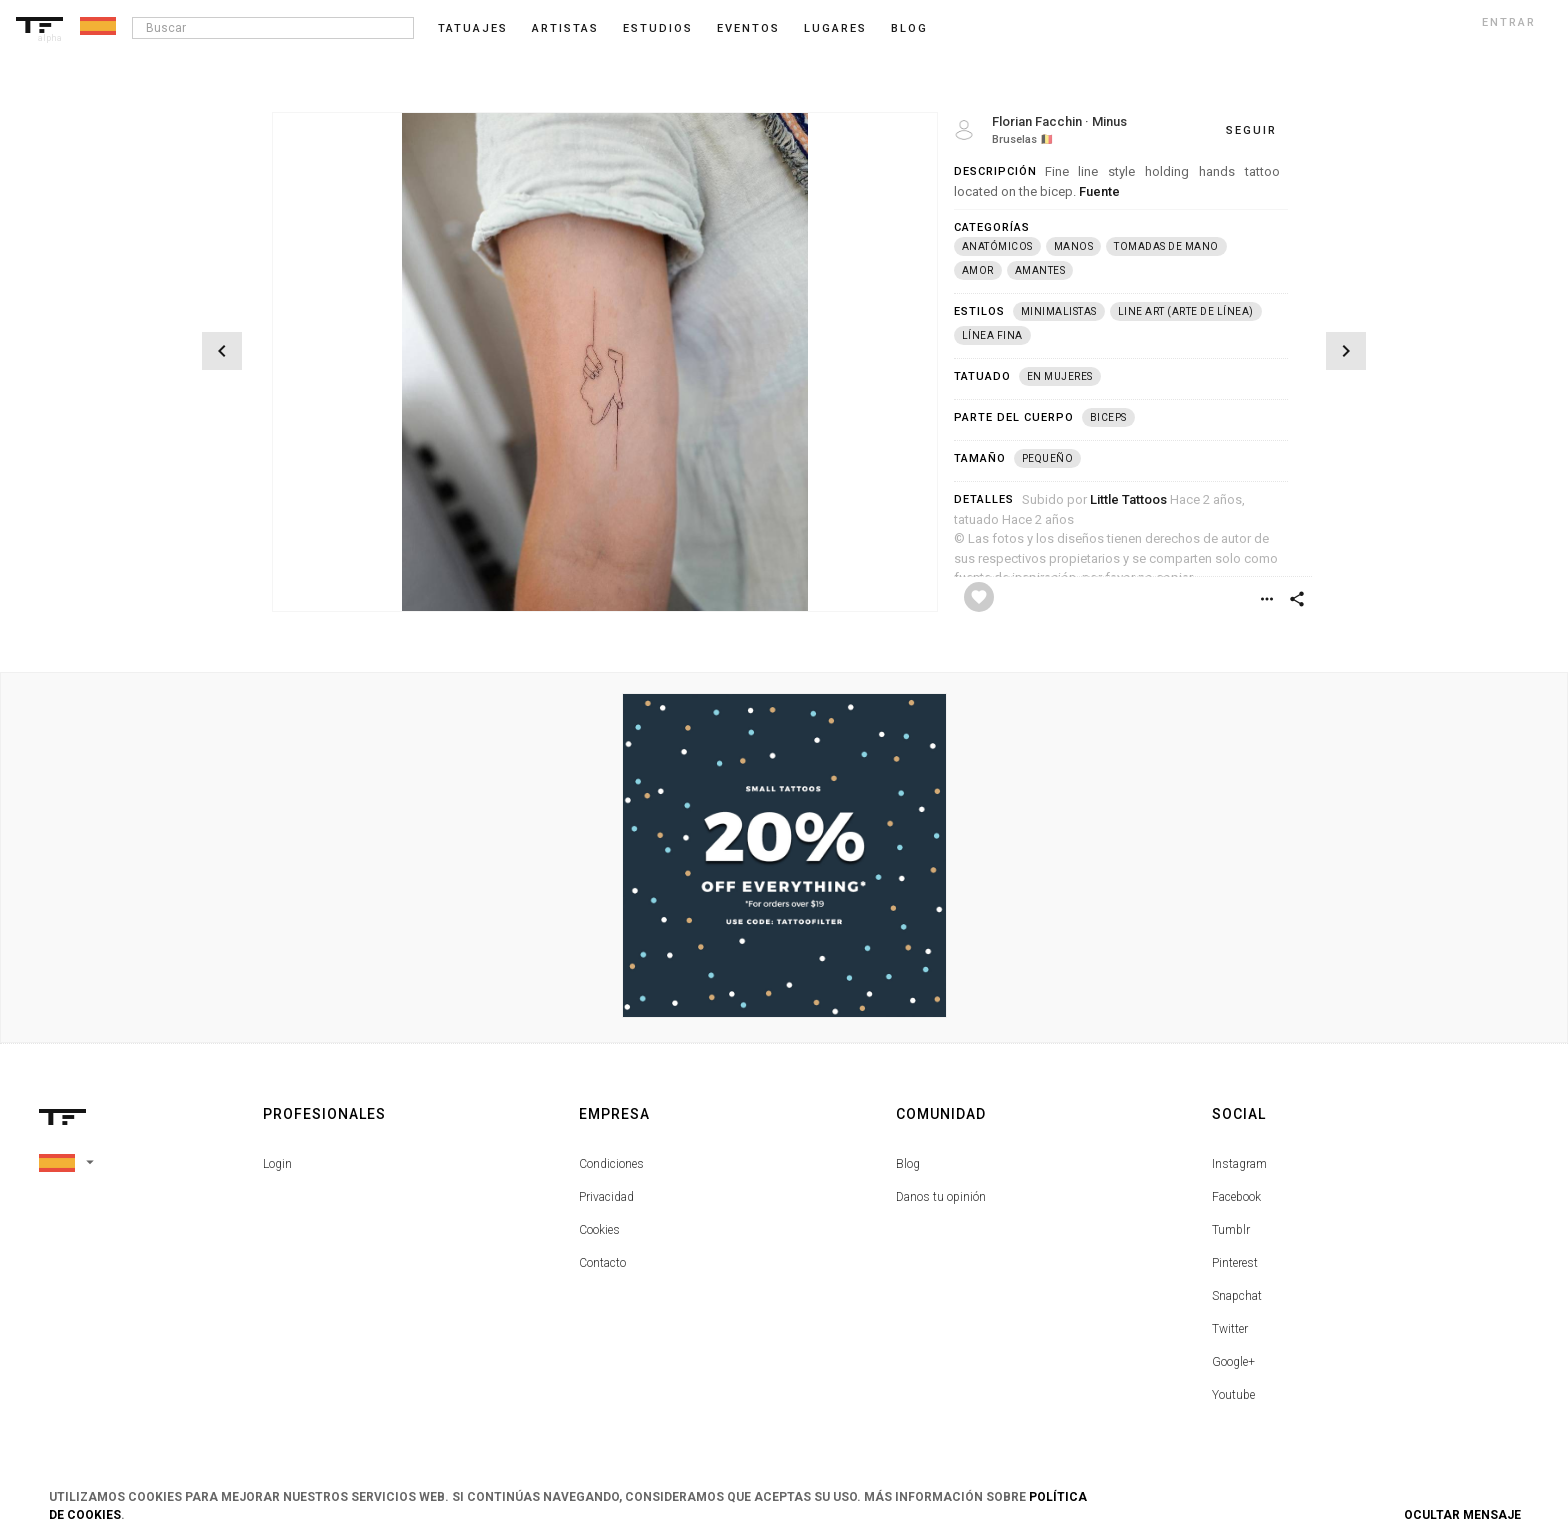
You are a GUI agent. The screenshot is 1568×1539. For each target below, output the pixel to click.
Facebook (1236, 1197)
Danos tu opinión (941, 1197)
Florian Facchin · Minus (1059, 121)
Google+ (1233, 1362)
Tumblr (1231, 1230)
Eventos (748, 28)
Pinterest (1235, 1263)
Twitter (1230, 1329)
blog (909, 28)
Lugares (835, 28)
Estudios (658, 28)
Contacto (602, 1263)
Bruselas (1014, 139)
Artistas (565, 28)
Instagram (1239, 1164)
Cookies (599, 1230)
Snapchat (1237, 1296)
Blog (908, 1164)
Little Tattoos (1128, 499)
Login (277, 1164)
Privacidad (606, 1197)
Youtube (1233, 1395)
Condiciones (611, 1164)
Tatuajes (473, 28)
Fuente (1099, 191)
